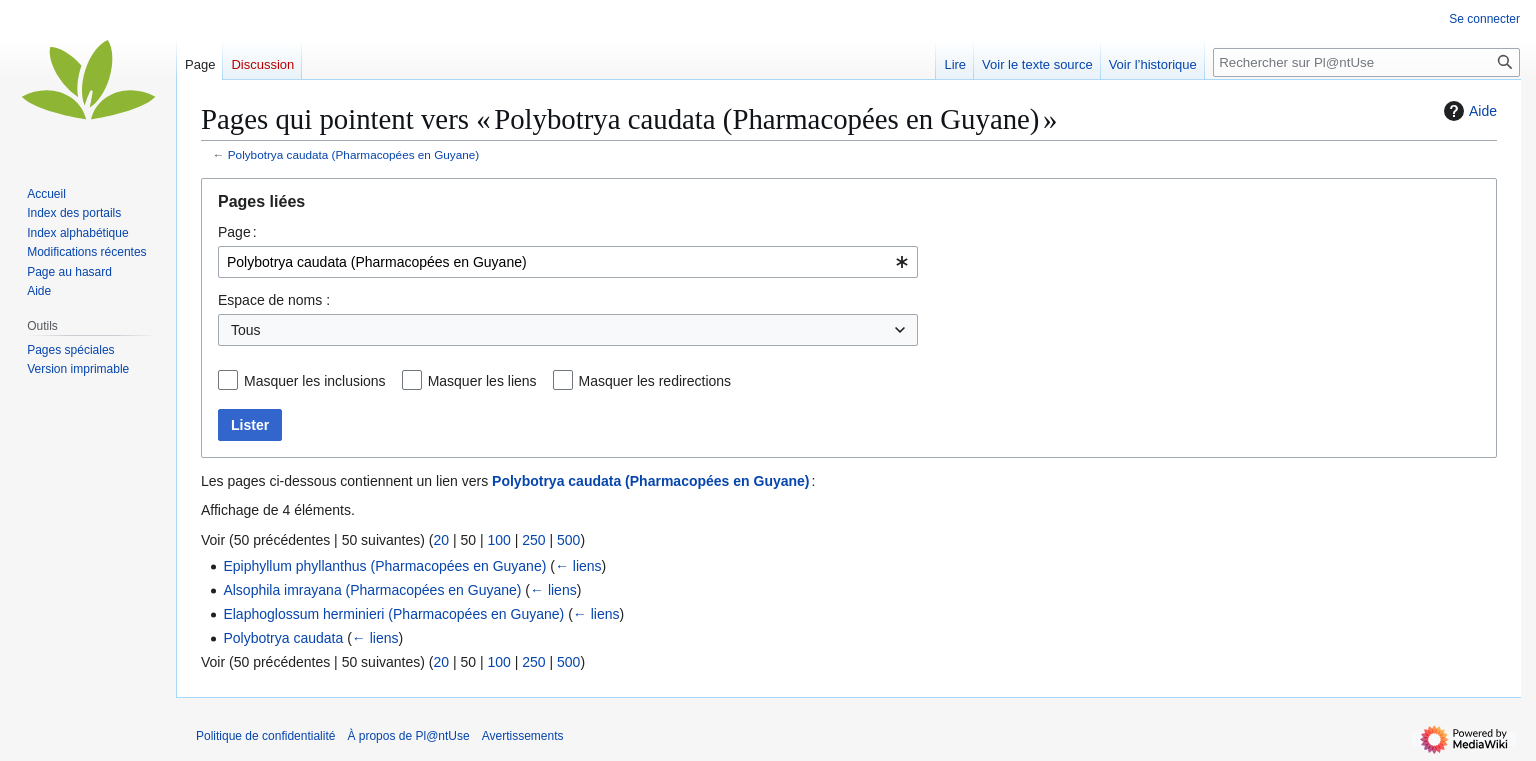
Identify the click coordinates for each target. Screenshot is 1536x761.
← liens (578, 566)
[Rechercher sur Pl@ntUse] (1366, 62)
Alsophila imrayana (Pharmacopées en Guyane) (372, 590)
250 (533, 540)
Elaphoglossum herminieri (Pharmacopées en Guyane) (393, 614)
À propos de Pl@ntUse (408, 736)
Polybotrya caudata (283, 638)
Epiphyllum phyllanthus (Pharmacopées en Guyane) (384, 566)
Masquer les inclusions (315, 381)
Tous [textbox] (246, 330)
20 (441, 540)
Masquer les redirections (655, 381)
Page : (237, 232)
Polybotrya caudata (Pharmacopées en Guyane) (353, 154)
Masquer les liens (482, 381)
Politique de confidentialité (265, 736)
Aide (1468, 111)
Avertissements (523, 736)
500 (568, 540)
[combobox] (568, 262)
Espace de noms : (274, 300)
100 (498, 540)
